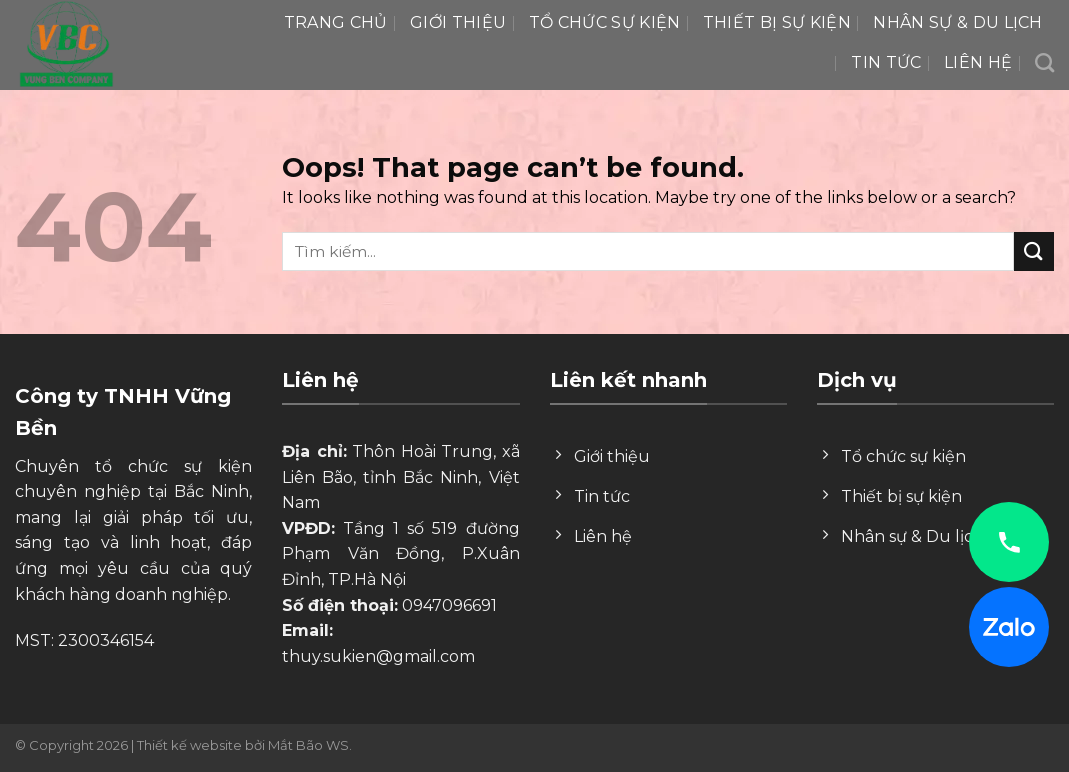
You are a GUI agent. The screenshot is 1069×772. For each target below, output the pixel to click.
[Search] (1044, 62)
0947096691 (449, 605)
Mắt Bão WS (308, 745)
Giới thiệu (458, 22)
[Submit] (1034, 251)
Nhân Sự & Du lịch (957, 22)
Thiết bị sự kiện (777, 22)
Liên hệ (978, 62)
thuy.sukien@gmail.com (378, 656)
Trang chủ (336, 22)
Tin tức (886, 62)
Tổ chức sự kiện (605, 22)
